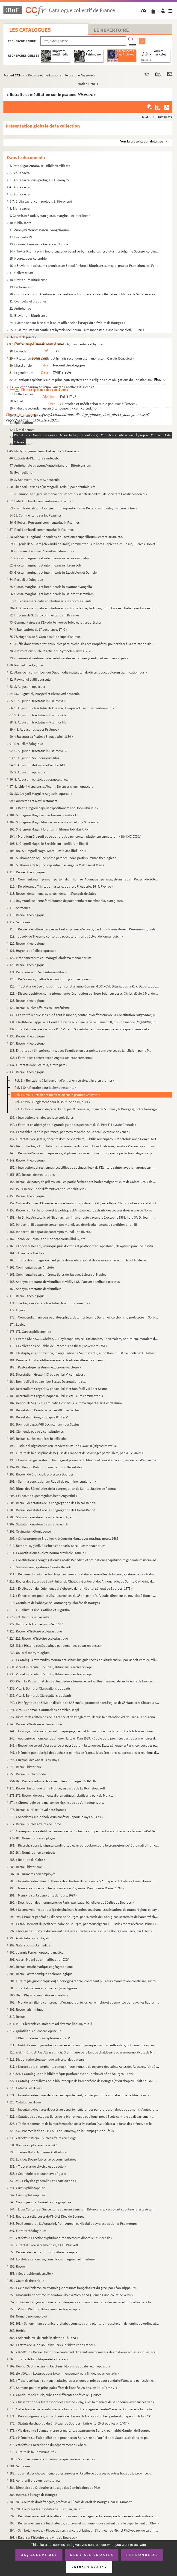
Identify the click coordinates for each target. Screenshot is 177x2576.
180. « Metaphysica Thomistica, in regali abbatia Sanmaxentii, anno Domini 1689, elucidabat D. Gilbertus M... (84, 1353)
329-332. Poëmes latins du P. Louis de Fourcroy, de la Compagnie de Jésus (61, 2131)
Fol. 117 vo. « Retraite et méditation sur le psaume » (57, 1094)
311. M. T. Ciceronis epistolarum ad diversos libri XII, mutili (50, 2023)
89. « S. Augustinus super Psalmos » (34, 729)
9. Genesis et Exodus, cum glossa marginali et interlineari (50, 215)
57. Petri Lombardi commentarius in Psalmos (41, 529)
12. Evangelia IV (20, 237)
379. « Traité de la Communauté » (32, 2452)
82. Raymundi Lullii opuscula (30, 679)
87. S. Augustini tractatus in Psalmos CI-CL (39, 715)
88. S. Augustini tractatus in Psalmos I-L (37, 722)
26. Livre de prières (22, 337)
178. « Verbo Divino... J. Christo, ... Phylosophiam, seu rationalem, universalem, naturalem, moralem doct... (84, 1338)
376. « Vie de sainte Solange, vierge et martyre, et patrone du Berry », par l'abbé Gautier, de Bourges (79, 2430)
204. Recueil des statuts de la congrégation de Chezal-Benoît (52, 1503)
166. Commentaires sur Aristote (31, 1267)
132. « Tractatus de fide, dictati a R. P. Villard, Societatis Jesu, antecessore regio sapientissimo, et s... (80, 1029)
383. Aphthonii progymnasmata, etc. (35, 2480)
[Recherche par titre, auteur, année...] (83, 41)
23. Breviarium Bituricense (28, 315)
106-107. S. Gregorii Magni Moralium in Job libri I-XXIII (47, 850)
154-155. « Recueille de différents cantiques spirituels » (47, 1189)
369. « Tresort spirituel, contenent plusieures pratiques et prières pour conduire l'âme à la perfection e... (82, 2380)
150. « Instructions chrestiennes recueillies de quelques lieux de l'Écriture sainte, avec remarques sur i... (82, 1167)
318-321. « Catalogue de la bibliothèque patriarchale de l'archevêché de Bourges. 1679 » (71, 2073)
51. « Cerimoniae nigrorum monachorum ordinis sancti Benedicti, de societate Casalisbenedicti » (78, 494)
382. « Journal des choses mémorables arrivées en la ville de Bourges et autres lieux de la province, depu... (82, 2473)
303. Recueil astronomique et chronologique (40, 1974)
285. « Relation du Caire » (27, 1859)
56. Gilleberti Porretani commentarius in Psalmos (44, 522)
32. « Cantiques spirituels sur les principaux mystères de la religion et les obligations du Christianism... (81, 380)
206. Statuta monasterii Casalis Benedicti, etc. (42, 1517)
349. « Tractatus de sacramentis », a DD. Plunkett (43, 2245)
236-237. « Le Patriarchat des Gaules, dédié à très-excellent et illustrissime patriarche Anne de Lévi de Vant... (84, 1681)
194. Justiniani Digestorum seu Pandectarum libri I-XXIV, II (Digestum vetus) (63, 1445)
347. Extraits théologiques (27, 2230)
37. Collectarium (21, 394)
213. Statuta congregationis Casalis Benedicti (41, 1567)
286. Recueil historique (25, 1866)
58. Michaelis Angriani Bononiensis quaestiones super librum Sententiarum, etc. (66, 536)
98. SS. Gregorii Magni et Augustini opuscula (40, 793)
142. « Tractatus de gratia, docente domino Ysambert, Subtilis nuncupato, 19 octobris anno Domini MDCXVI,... (84, 1138)
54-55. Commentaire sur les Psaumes (35, 515)
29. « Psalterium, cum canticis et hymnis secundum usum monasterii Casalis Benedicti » (71, 358)
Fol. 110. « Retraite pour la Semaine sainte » (45, 1087)
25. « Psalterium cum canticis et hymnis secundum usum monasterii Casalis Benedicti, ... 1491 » (77, 330)
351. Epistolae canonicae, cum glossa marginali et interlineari (53, 2259)
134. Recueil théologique (26, 1043)
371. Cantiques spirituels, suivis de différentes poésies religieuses (55, 2395)
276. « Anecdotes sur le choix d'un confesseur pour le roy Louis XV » (56, 1817)
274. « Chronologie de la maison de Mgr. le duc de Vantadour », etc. (56, 1802)
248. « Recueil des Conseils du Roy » (34, 1759)
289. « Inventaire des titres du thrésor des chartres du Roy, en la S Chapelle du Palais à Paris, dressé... (81, 1881)
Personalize (142, 2554)
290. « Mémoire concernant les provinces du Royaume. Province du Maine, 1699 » (66, 1888)
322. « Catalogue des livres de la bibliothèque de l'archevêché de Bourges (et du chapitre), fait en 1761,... (83, 2081)
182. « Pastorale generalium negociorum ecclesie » (45, 1367)
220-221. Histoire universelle (29, 1617)
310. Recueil (18, 2016)
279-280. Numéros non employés (32, 1838)
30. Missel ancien (21, 365)
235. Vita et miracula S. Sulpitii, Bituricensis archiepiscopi (50, 1674)
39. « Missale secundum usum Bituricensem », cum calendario (53, 408)
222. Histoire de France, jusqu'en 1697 (36, 1624)
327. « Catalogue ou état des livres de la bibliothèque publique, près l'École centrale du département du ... (82, 2116)
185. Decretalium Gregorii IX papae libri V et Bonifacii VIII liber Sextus (58, 1388)
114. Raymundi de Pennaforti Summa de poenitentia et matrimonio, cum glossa (66, 900)
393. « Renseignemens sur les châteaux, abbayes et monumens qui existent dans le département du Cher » (84, 2523)
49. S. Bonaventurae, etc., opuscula (34, 479)
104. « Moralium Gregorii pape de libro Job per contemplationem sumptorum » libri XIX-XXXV (75, 836)
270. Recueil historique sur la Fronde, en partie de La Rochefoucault (57, 1788)
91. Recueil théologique (26, 743)
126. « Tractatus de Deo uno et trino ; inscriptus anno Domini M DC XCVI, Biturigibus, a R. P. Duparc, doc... (84, 986)
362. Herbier (18, 2330)
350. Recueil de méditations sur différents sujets (43, 2252)
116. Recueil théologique (26, 915)
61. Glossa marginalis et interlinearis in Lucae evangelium (50, 558)
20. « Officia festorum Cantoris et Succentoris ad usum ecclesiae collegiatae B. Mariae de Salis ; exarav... (83, 294)
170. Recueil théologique (26, 1296)
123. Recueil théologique (26, 965)
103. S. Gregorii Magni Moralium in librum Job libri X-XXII (49, 829)
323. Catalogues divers (25, 2088)
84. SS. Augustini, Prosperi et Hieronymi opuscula (44, 693)
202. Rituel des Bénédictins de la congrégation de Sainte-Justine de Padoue (62, 1488)
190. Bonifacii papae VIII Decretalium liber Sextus (44, 1424)
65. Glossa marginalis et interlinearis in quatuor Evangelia (50, 586)
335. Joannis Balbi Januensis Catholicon (38, 2152)
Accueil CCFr (12, 75)
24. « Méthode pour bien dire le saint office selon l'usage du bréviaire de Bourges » (67, 322)
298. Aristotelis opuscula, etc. (30, 1938)
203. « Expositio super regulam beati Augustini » (43, 1495)
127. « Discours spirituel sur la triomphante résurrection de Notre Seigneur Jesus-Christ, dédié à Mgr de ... (83, 993)
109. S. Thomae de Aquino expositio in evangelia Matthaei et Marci (56, 865)
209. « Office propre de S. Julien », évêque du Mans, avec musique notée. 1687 (63, 1538)
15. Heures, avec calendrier (28, 258)
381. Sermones (19, 2466)
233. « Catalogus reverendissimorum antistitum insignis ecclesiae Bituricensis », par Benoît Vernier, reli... (83, 1660)
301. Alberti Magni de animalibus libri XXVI (39, 1959)
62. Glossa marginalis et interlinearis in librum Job (45, 565)
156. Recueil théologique (26, 1196)
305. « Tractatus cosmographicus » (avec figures (43, 1988)
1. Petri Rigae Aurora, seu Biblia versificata (39, 165)
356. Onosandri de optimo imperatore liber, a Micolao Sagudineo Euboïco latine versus (71, 2295)
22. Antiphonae (20, 308)
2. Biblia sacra (19, 173)
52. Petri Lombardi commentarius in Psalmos (41, 501)
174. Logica (17, 1324)
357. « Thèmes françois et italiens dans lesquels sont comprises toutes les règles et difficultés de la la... (81, 2302)
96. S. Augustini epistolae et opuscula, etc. (39, 779)
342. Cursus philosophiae (27, 2195)
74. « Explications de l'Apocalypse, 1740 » (38, 629)
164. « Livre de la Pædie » (26, 1253)
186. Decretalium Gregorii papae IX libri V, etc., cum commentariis (56, 1396)
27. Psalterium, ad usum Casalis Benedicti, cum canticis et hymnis (56, 344)
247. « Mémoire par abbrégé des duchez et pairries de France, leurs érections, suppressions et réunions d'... (84, 1752)
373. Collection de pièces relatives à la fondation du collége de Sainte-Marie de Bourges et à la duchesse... (82, 2409)
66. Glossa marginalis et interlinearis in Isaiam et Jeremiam (51, 594)
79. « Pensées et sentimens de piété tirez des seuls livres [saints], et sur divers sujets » (68, 658)
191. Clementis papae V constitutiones (36, 1431)
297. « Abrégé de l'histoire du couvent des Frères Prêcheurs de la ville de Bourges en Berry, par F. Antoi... (82, 1931)
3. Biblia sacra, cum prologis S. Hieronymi (39, 180)
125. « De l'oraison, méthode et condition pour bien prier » (50, 979)
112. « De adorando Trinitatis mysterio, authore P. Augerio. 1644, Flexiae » (61, 886)
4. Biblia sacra (19, 187)
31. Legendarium (21, 372)
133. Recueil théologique (26, 1036)
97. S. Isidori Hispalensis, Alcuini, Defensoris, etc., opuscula (51, 786)
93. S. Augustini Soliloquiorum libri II (35, 758)
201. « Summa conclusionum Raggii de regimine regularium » (52, 1481)
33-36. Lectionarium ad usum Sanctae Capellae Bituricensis (51, 387)
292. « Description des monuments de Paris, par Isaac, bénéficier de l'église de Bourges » (71, 1902)
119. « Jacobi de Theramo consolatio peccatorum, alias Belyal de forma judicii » (66, 936)
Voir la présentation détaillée (141, 141)
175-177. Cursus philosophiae (30, 1331)
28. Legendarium (21, 351)
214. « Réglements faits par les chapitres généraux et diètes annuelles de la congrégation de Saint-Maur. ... (84, 1574)
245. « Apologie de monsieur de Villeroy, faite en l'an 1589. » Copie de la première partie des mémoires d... (83, 1738)
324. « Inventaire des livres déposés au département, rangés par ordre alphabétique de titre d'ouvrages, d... (82, 2095)
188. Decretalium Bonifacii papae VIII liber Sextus (44, 1410)
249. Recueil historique (25, 1767)
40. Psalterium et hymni (26, 415)
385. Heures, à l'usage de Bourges (33, 2494)
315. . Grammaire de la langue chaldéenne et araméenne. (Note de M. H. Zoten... (84, 2052)
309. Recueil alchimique (26, 2009)
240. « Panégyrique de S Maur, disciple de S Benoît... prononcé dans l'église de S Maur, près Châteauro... (84, 1702)
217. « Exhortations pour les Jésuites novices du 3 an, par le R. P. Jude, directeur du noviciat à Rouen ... (82, 1595)
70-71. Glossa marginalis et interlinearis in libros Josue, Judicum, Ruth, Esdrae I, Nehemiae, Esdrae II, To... (84, 608)
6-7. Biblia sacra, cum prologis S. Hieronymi (40, 201)
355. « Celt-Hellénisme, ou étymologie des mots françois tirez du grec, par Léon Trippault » (73, 2288)
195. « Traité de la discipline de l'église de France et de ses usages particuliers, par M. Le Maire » (76, 1453)
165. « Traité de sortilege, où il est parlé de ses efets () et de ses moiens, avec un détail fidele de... (79, 1260)
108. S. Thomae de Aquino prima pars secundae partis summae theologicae (62, 858)
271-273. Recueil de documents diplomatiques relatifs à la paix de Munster (62, 1795)
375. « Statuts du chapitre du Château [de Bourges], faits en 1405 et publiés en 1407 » (69, 2423)
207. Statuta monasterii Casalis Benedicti (38, 1524)
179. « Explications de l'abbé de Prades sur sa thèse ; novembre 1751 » (58, 1346)
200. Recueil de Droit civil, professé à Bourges (41, 1474)
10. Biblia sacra (20, 223)
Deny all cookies (91, 2554)
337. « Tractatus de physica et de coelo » (37, 2166)
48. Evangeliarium (22, 472)
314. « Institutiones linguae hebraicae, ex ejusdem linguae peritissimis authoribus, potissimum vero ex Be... (84, 2045)
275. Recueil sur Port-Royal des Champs (37, 1809)
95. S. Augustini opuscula (27, 772)
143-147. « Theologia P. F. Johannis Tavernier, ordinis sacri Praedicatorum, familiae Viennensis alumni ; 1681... (84, 1146)
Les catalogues (30, 29)
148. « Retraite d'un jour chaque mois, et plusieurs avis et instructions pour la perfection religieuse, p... (81, 1153)
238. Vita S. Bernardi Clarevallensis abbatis (40, 1688)
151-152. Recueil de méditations (32, 1174)
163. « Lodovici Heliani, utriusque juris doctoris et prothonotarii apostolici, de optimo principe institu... (82, 1246)
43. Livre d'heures (21, 437)
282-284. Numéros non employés (32, 1852)
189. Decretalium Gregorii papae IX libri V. (38, 1417)
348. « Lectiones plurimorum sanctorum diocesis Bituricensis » (60, 2238)
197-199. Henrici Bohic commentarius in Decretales (45, 1467)
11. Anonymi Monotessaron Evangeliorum (39, 230)
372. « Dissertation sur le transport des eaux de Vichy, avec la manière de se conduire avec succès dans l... (83, 2402)
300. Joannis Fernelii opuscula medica (36, 1952)
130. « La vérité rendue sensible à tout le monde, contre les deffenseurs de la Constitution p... (83, 1015)
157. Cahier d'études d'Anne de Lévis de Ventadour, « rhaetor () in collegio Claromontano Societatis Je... (84, 1203)
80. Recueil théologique (26, 665)
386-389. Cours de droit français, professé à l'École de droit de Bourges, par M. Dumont (70, 2502)
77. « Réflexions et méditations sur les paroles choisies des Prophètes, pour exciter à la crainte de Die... (81, 644)
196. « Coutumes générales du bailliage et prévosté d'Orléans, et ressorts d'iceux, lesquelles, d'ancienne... (84, 1460)
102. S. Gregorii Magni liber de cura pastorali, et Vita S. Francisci (54, 822)
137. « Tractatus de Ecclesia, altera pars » (38, 1065)
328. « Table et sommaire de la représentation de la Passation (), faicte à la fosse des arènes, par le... (81, 2123)
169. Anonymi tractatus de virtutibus (35, 1289)
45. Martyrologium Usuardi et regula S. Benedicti (44, 451)
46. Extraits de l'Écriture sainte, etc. (34, 458)
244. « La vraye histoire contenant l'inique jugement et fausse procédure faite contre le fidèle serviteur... (82, 1731)
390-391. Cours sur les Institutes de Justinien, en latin (46, 2509)
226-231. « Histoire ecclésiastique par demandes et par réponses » (55, 1645)
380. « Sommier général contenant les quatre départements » (52, 2459)
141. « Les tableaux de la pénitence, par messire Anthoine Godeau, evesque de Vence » (69, 1132)
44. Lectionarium (21, 444)
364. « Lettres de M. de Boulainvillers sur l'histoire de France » (52, 2345)
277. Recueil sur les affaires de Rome (35, 1824)
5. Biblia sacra (19, 194)
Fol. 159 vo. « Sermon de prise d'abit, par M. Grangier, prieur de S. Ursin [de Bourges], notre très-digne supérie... (87, 1109)
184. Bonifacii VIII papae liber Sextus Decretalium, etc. (47, 1381)
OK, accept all (39, 2554)
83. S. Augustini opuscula (27, 686)
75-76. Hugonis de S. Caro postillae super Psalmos (44, 636)
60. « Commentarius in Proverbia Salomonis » (41, 551)
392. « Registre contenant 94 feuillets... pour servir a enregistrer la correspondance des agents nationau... (83, 2516)
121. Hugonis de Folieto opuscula (32, 950)
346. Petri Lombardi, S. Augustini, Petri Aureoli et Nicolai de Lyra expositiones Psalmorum (73, 2223)
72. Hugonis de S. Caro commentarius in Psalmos (44, 615)
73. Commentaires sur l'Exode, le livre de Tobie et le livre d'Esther (55, 622)
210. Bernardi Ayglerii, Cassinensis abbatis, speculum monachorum (57, 1545)
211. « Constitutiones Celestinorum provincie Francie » (47, 1553)
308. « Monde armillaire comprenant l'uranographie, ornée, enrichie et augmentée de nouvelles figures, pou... (84, 2002)
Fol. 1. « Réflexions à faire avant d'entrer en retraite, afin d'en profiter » (64, 1080)
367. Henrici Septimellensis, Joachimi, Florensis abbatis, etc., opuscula (59, 2366)
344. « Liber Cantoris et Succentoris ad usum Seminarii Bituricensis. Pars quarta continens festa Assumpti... (84, 2209)
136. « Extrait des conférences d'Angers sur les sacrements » (51, 1057)
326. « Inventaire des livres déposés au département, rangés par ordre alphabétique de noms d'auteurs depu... (84, 2109)
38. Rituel (16, 401)
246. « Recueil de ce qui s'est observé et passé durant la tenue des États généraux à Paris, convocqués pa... (84, 1745)
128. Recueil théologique (26, 1000)
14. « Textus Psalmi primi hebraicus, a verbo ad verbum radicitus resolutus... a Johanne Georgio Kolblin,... (84, 251)
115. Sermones (19, 908)
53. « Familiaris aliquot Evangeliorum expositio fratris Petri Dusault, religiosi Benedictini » (73, 508)
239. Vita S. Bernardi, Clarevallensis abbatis (40, 1695)
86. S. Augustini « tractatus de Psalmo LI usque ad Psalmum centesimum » (61, 708)
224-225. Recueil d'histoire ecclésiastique (38, 1638)
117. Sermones (19, 922)
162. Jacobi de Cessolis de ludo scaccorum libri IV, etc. (47, 1239)
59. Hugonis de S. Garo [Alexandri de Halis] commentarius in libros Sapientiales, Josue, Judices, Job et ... (84, 544)
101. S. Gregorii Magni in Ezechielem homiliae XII (44, 815)
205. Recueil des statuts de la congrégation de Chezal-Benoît (52, 1510)
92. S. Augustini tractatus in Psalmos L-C (38, 751)
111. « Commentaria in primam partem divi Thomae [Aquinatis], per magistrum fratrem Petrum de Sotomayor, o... (84, 879)
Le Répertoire (111, 30)
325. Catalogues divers (25, 2102)
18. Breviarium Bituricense (28, 280)
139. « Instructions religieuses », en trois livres (41, 1117)
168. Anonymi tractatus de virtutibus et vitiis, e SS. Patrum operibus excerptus (64, 1281)
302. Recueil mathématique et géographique (41, 1966)
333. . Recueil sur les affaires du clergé (43, 2138)
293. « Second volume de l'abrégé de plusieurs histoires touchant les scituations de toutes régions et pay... (84, 1909)
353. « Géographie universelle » (31, 2273)
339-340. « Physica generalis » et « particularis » (42, 2180)
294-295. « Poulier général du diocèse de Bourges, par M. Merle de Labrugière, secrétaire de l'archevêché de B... (84, 1916)
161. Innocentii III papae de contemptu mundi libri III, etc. (50, 1231)
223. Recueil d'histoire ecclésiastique (35, 1631)
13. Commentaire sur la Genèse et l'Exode (38, 244)
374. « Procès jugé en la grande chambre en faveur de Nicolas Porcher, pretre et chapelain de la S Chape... (82, 2416)
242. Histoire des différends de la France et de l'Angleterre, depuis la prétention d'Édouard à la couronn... (83, 1717)
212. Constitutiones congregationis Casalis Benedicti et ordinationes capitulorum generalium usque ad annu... (84, 1560)
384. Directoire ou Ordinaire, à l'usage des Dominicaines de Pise (54, 2487)
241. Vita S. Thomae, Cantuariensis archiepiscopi (44, 1710)
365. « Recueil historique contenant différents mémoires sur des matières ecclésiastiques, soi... (83, 2352)
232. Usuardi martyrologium (29, 1652)
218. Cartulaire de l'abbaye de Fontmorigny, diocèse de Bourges (54, 1602)
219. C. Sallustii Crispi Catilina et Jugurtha (39, 1610)
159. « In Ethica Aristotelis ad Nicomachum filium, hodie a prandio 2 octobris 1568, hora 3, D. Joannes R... (82, 1217)
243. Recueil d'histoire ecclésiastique (35, 1724)
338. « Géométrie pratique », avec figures (37, 2173)
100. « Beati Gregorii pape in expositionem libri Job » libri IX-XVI (54, 808)
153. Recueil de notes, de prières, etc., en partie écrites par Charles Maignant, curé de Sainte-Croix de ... (82, 1181)
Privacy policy (89, 2567)
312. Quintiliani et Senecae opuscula (35, 2031)
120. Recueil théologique (26, 943)
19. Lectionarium (21, 287)
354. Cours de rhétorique (26, 2280)
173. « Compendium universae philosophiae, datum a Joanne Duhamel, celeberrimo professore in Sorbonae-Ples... (84, 1317)
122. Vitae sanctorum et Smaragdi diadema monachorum (50, 957)
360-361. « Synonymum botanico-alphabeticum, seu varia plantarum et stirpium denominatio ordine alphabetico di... (84, 2323)
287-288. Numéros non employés (32, 1874)
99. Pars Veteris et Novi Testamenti (33, 801)
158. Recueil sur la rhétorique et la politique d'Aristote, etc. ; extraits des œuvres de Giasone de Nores (80, 1210)
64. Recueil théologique (26, 579)
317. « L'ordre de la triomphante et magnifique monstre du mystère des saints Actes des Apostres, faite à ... (84, 2066)
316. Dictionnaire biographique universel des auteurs (46, 2059)
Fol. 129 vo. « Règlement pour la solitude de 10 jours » (52, 1102)
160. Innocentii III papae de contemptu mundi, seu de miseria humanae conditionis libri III (73, 1224)
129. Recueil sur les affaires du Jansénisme (39, 1007)
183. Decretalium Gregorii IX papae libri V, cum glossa (47, 1374)
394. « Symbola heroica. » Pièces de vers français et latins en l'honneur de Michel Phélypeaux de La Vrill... (83, 2530)
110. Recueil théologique (26, 872)
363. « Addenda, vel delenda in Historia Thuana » (43, 2337)
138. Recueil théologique (26, 1072)
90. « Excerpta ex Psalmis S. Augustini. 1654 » (41, 736)
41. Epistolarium (21, 422)
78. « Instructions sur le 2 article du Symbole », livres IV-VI (50, 650)
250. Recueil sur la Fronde (27, 1774)
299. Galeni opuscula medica (29, 1945)
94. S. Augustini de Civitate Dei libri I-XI (37, 765)
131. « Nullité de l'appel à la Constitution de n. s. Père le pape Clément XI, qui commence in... (83, 1022)
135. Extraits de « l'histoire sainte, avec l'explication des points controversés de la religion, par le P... (80, 1050)
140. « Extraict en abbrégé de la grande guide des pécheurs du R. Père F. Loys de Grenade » (72, 1124)
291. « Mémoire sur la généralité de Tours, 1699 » (43, 1895)
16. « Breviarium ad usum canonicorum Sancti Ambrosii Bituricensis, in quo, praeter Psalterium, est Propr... (84, 265)
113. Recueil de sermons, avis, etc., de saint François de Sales (52, 893)
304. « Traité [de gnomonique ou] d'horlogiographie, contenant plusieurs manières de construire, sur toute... (84, 1981)
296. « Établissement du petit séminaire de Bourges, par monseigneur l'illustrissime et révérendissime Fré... (84, 1924)
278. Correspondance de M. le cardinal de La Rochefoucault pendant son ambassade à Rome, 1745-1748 (82, 1831)
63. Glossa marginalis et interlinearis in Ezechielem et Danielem (54, 572)
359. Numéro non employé (28, 2316)
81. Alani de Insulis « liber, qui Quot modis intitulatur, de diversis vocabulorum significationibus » (78, 672)
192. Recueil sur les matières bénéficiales (38, 1438)
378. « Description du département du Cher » (48, 2444)
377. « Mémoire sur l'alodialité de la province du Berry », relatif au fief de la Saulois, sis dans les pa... (79, 2437)
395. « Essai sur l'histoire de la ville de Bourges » (43, 2537)
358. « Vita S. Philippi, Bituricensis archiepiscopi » (44, 2309)
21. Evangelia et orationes (27, 301)
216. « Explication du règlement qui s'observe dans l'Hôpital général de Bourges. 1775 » (71, 1588)
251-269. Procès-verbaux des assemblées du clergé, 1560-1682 (52, 1781)
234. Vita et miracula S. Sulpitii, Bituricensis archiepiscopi (50, 1667)
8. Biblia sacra (19, 208)
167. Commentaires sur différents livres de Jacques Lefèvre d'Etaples (57, 1274)
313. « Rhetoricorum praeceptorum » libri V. (40, 2038)
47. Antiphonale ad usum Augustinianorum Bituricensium (50, 465)
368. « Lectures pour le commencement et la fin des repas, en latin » (64, 2373)
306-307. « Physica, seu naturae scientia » (38, 1995)
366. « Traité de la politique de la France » (38, 2359)
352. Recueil (18, 2266)
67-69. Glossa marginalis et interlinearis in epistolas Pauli (50, 601)
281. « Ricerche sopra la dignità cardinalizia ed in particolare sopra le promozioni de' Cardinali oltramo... (84, 1845)
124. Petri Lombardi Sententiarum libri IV (38, 972)
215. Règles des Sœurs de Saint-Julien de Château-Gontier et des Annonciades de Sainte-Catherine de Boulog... (82, 1581)
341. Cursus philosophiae (27, 2188)
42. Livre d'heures (21, 429)
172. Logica (17, 1310)
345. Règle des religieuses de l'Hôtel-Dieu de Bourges (46, 2216)
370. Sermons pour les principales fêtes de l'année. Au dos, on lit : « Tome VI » (63, 2387)
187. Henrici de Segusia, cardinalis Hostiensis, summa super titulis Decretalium (65, 1403)
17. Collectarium (21, 272)
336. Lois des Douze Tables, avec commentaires (42, 2159)
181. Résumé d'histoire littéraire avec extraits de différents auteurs (56, 1360)
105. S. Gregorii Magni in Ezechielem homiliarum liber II (48, 843)
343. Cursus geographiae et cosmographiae (40, 2202)
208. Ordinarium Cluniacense (30, 1531)
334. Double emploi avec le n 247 (33, 2145)
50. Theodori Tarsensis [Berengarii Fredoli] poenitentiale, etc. (52, 487)
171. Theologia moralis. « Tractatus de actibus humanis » (49, 1303)
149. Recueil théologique (26, 1160)
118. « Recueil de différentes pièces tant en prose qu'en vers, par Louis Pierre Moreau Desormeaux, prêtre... (84, 929)
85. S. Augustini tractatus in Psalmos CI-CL (39, 701)
